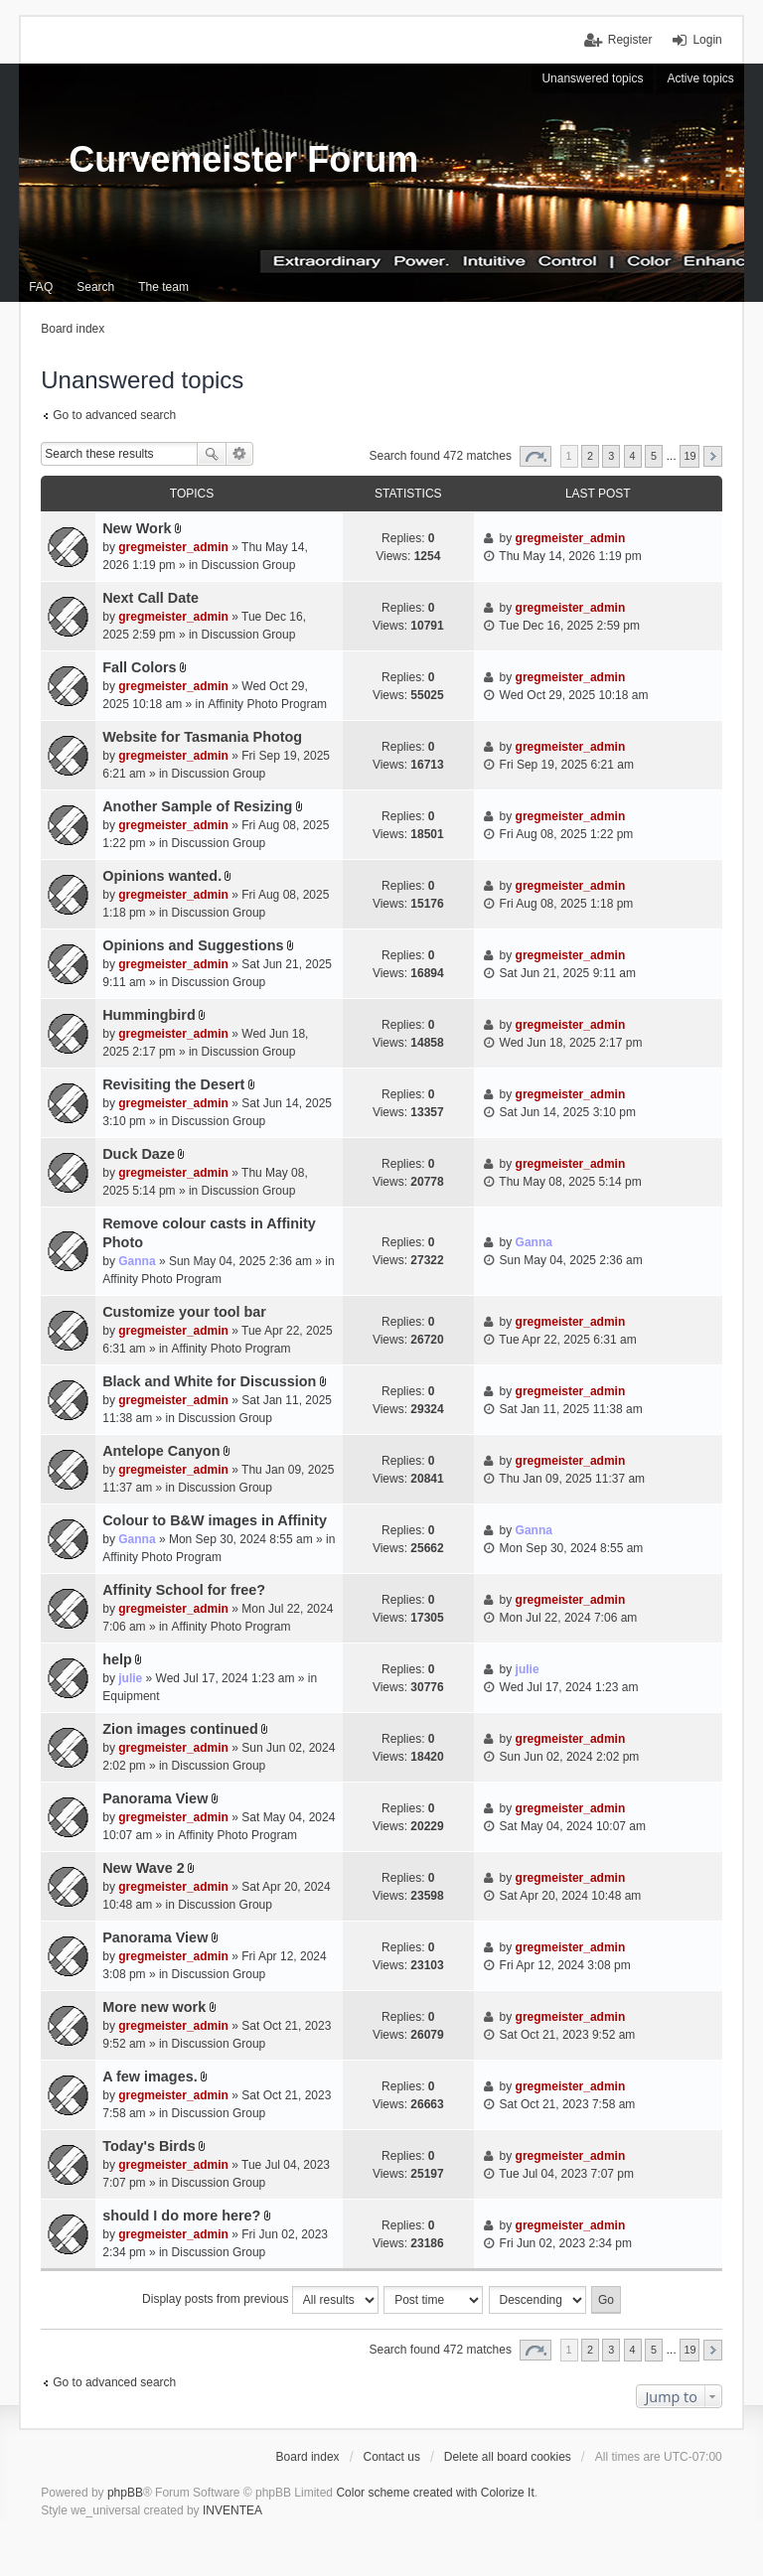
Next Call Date (150, 598)
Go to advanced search (114, 415)
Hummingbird (149, 1015)
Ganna (136, 1261)
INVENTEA (232, 2510)
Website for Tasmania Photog (202, 737)
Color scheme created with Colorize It (435, 2493)
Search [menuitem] (95, 287)
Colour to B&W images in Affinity (214, 1520)
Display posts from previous (260, 2300)
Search (212, 454)
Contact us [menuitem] (392, 2457)
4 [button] (633, 456)
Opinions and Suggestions (192, 945)
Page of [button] (535, 456)
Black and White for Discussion (209, 1381)
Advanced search (240, 454)
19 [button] (689, 456)
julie (130, 1678)
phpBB (125, 2493)
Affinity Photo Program (267, 704)
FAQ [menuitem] (41, 287)
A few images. (149, 2076)
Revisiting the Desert (173, 1084)
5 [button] (654, 456)
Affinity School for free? (183, 1590)
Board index (308, 2457)
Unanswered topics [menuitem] (592, 78)
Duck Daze (138, 1154)
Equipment (130, 1696)
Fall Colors (139, 667)
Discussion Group (249, 565)
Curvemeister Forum (243, 159)
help (117, 1659)
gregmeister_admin (173, 547)
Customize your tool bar (184, 1312)
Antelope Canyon (161, 1451)
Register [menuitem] (630, 40)
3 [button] (611, 456)
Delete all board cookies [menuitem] (507, 2457)
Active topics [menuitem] (700, 78)
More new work (154, 2007)
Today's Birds (149, 2146)
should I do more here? (181, 2215)
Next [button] (712, 456)
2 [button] (590, 456)
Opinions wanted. (162, 876)
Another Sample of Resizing (197, 806)
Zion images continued (180, 1729)
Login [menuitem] (706, 40)
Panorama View (155, 1798)
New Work (136, 528)
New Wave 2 (143, 1868)
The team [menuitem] (163, 287)
